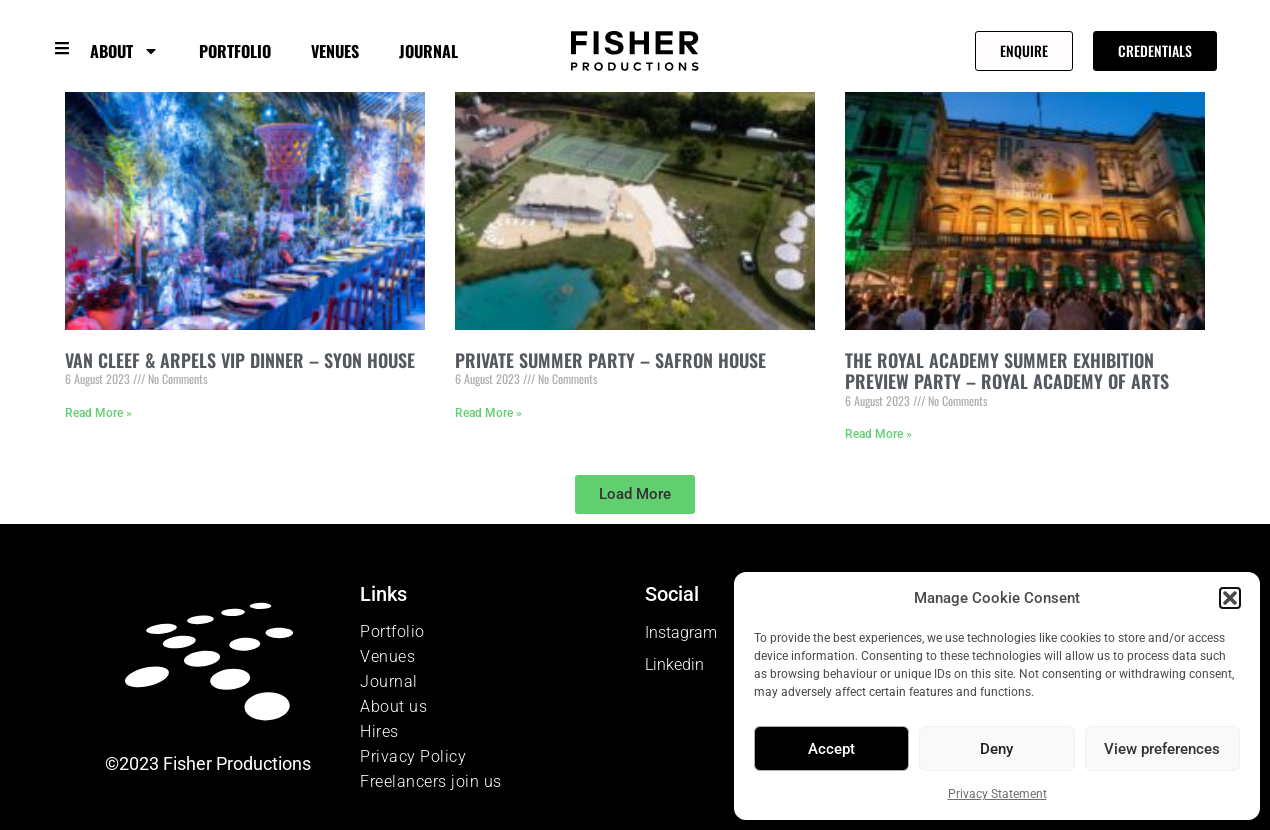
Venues (335, 51)
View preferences (1162, 749)
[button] (1230, 598)
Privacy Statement (997, 794)
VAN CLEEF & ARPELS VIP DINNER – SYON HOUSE (240, 360)
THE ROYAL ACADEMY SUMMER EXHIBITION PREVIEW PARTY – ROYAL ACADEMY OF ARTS (1007, 371)
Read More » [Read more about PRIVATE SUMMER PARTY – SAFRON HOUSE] (488, 413)
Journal (428, 51)
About (124, 51)
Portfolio (235, 51)
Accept (831, 749)
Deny (996, 749)
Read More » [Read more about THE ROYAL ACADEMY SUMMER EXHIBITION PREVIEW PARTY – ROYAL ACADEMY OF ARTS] (878, 434)
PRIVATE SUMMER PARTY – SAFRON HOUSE (610, 360)
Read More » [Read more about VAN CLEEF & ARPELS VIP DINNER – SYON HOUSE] (98, 413)
